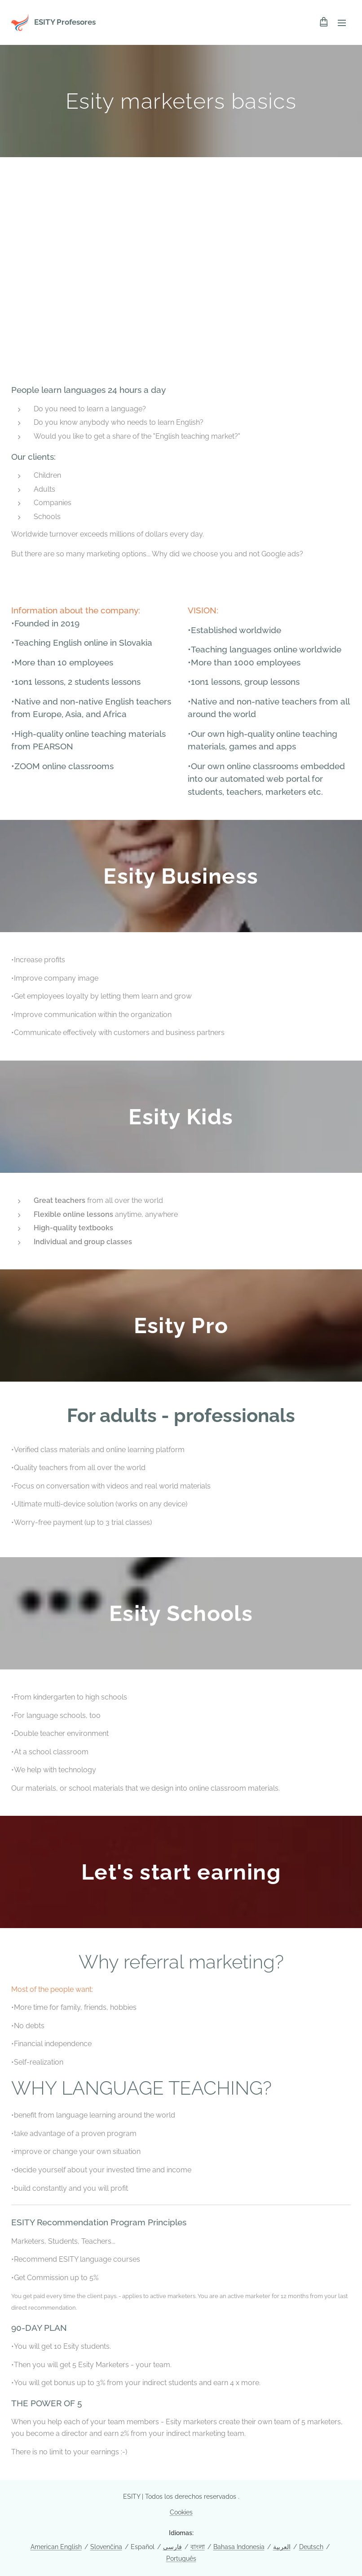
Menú (342, 22)
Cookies (181, 2512)
